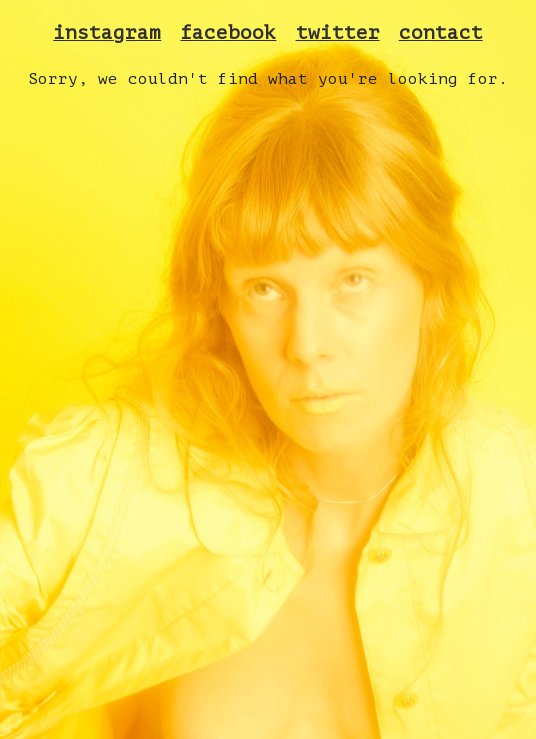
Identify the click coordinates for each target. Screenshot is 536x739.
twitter (338, 33)
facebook (228, 33)
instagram (107, 33)
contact (441, 33)
